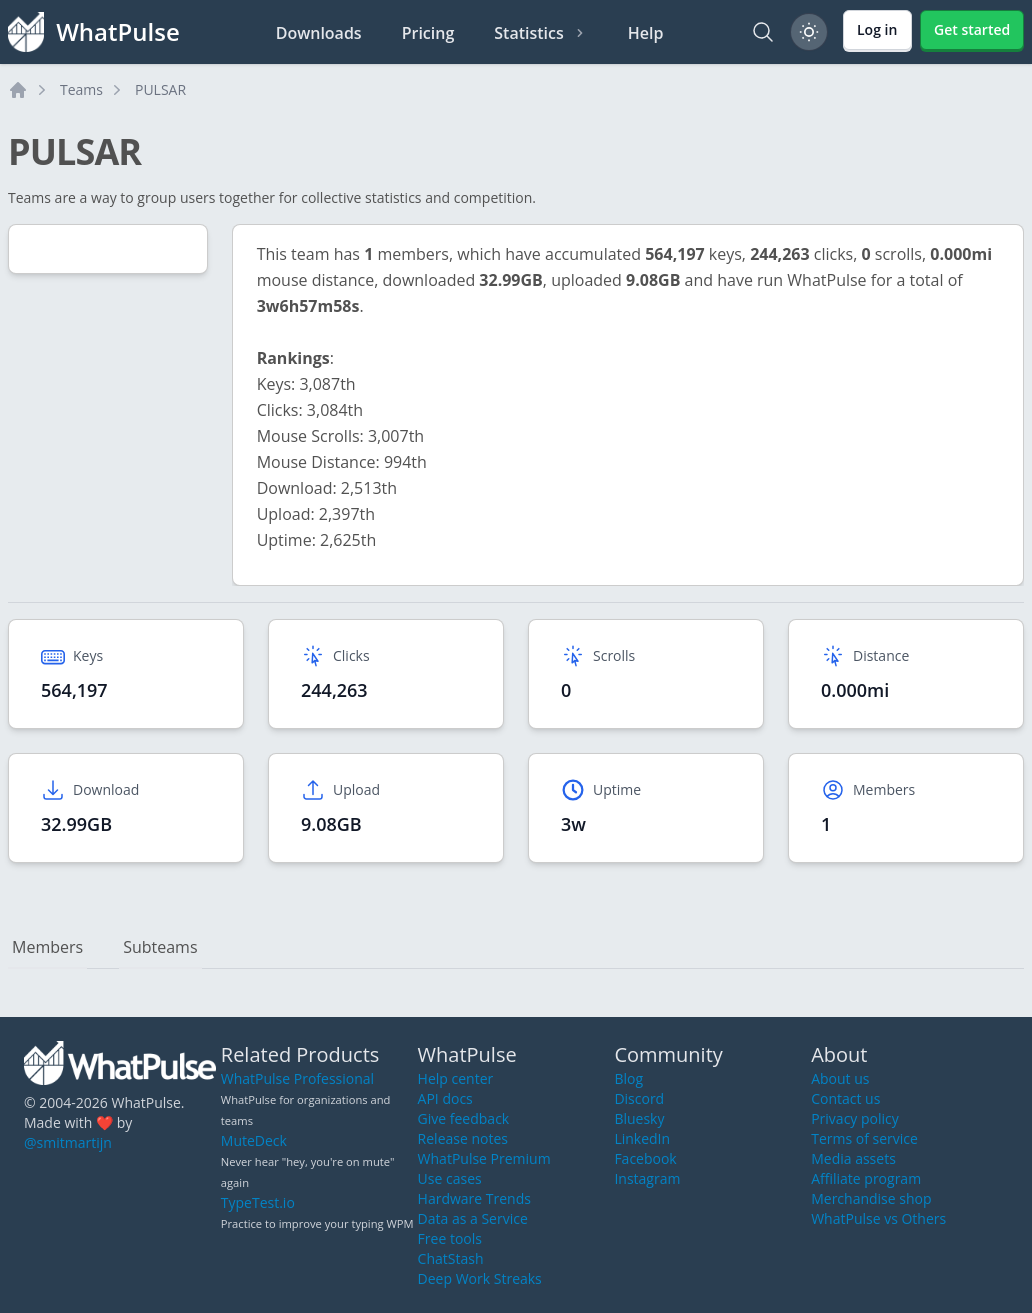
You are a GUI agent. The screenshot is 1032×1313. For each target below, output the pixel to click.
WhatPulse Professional (297, 1078)
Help (646, 33)
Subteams (160, 947)
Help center (456, 1078)
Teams (81, 89)
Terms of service (864, 1138)
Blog (628, 1078)
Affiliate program (866, 1178)
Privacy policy (855, 1118)
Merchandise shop (871, 1198)
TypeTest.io (258, 1202)
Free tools (450, 1238)
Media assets (853, 1158)
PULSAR (160, 89)
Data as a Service (473, 1218)
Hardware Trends (474, 1198)
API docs (445, 1098)
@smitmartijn (68, 1142)
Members (47, 947)
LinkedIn (642, 1138)
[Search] (763, 32)
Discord (639, 1098)
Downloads (319, 33)
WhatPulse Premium (484, 1158)
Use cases (450, 1178)
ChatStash (451, 1258)
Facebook (645, 1158)
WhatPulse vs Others (878, 1218)
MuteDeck (254, 1140)
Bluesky (639, 1118)
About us (840, 1078)
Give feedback (464, 1118)
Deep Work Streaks (480, 1278)
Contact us (845, 1098)
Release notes (463, 1138)
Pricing (428, 33)
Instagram (647, 1178)
